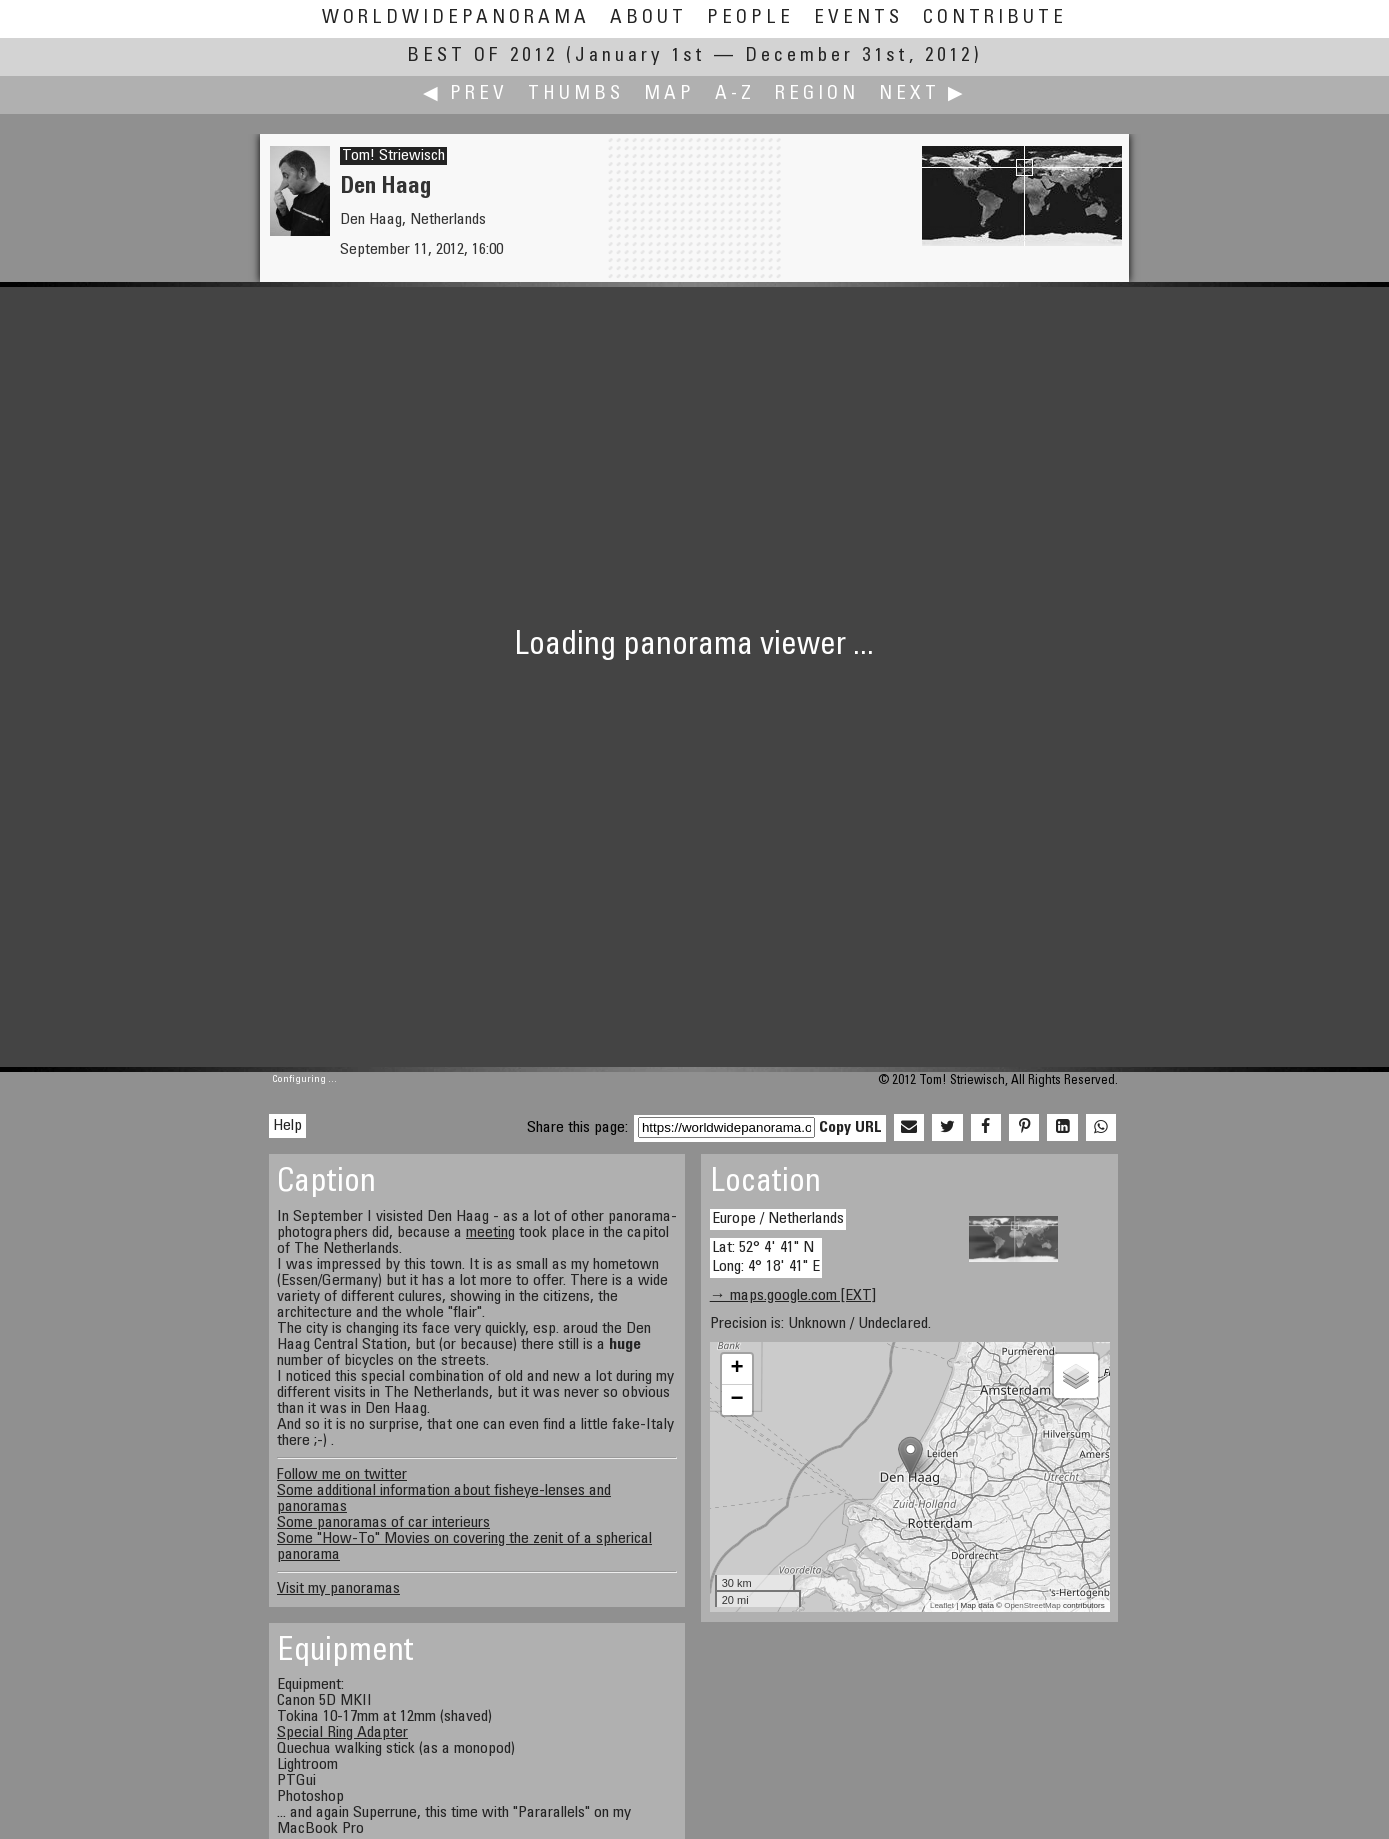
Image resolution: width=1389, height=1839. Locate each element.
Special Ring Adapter (342, 1733)
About (648, 18)
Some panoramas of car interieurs (383, 1523)
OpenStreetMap (1032, 1605)
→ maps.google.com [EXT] (793, 1296)
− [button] (737, 1400)
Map (669, 94)
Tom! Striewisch (393, 156)
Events (858, 18)
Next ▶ (923, 94)
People (750, 18)
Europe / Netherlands (778, 1219)
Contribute (995, 18)
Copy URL (850, 1128)
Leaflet (942, 1605)
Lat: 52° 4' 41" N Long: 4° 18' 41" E (766, 1257)
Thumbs (576, 94)
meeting (490, 1233)
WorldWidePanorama (456, 18)
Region (817, 94)
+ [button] (737, 1369)
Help (287, 1126)
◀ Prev (465, 94)
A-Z (735, 94)
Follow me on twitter (342, 1475)
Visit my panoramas (338, 1589)
